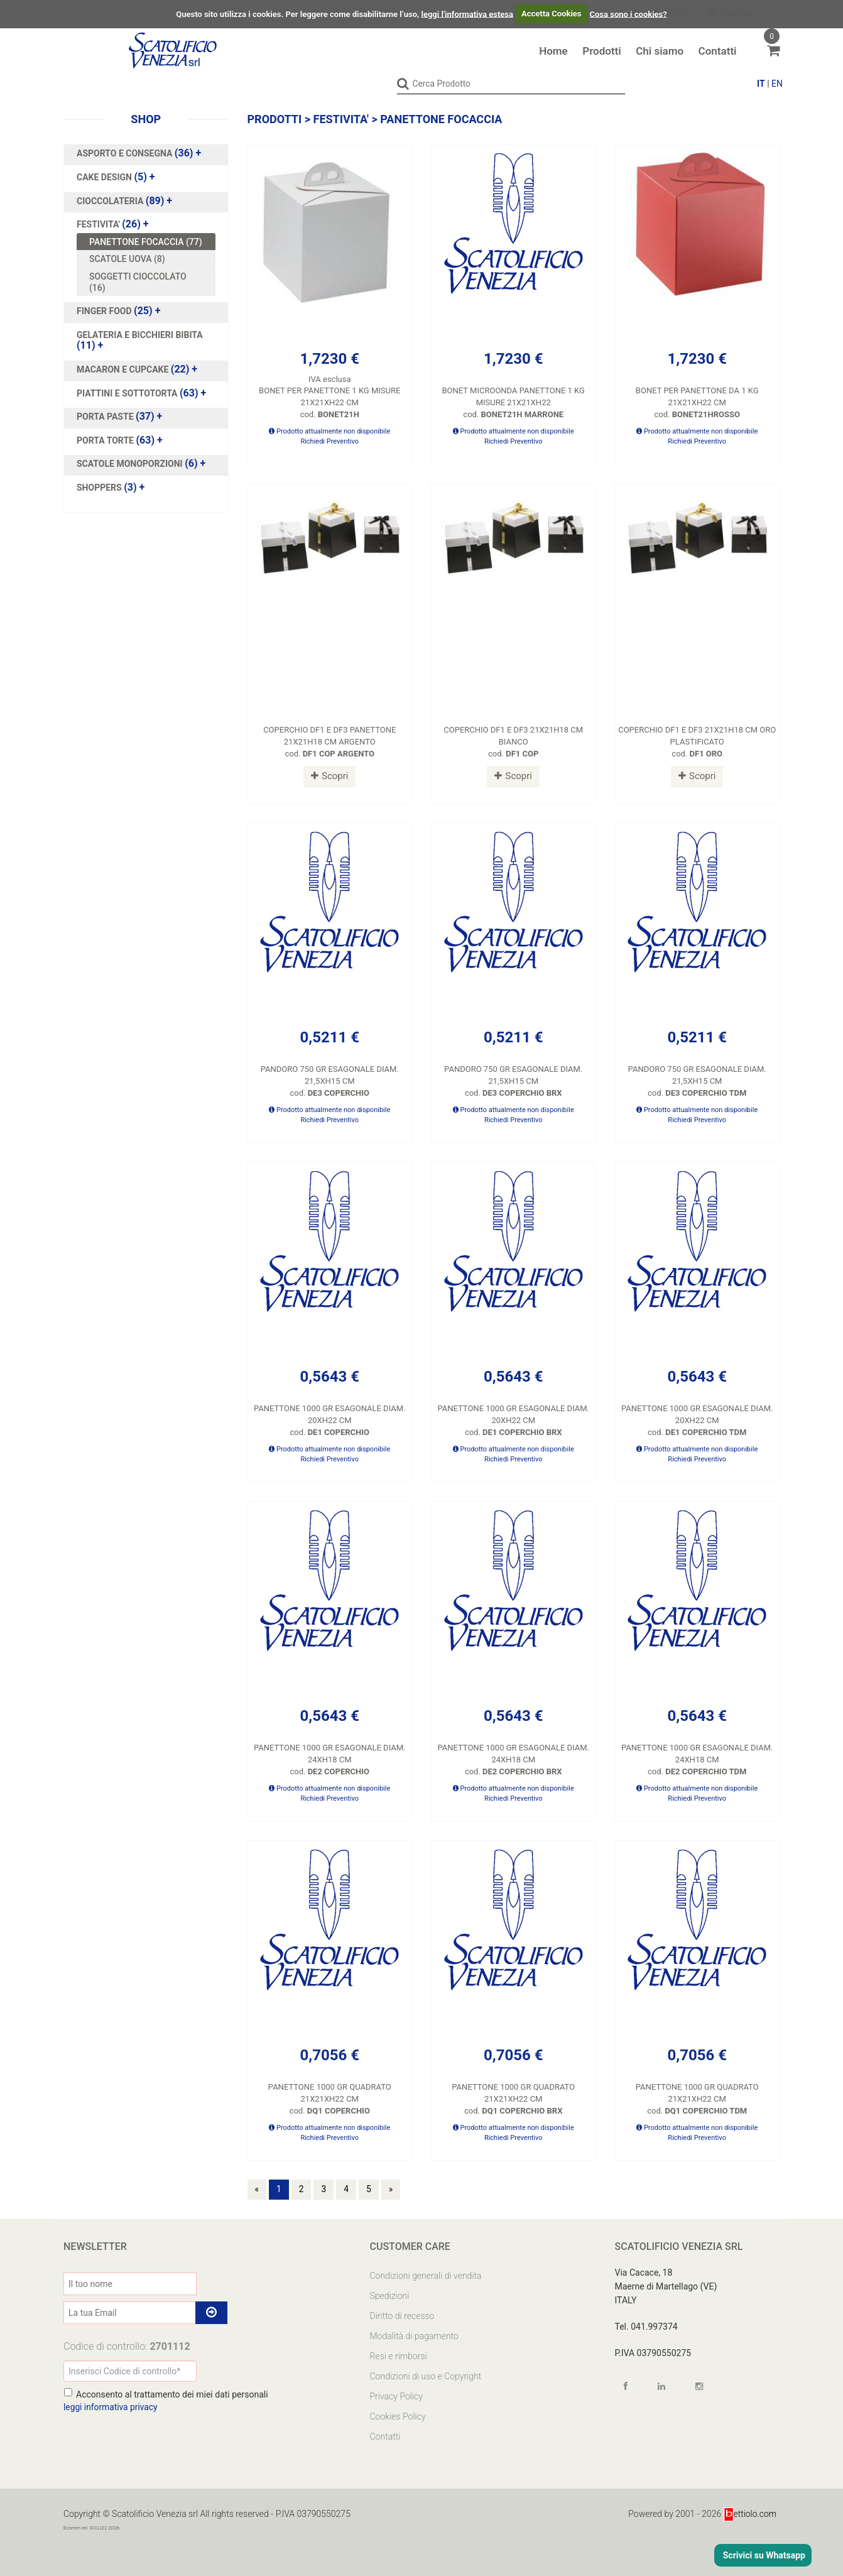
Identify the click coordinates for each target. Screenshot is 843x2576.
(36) (139, 153)
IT (761, 84)
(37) (119, 416)
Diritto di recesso (402, 2315)
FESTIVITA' (99, 224)
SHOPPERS (100, 487)
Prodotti (601, 51)
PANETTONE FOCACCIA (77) (145, 241)
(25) (118, 311)
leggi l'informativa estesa (467, 13)
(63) (141, 392)
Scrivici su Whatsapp (763, 2555)
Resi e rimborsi (398, 2355)
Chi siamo (659, 51)
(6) (141, 463)
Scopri (329, 775)
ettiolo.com (749, 2513)
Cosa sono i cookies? (628, 13)
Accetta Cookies (551, 13)
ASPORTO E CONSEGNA (126, 153)
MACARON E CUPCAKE (124, 369)
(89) (124, 200)
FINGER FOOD (105, 311)
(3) (110, 487)
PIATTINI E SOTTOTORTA (128, 393)
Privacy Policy (396, 2396)
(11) (140, 340)
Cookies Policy (398, 2416)
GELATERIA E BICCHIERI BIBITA (140, 334)
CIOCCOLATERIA (111, 200)
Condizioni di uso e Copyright (426, 2376)
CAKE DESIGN (105, 177)
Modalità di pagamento (414, 2335)
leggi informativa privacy (111, 2406)
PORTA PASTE (106, 417)
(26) (113, 224)
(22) (137, 368)
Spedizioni (390, 2295)
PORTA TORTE (106, 440)
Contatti (718, 51)
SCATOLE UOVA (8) (127, 259)
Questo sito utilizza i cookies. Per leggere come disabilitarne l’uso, (297, 13)
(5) (116, 176)
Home (553, 51)
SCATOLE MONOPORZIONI (131, 464)
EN (777, 84)
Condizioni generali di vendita (426, 2275)
